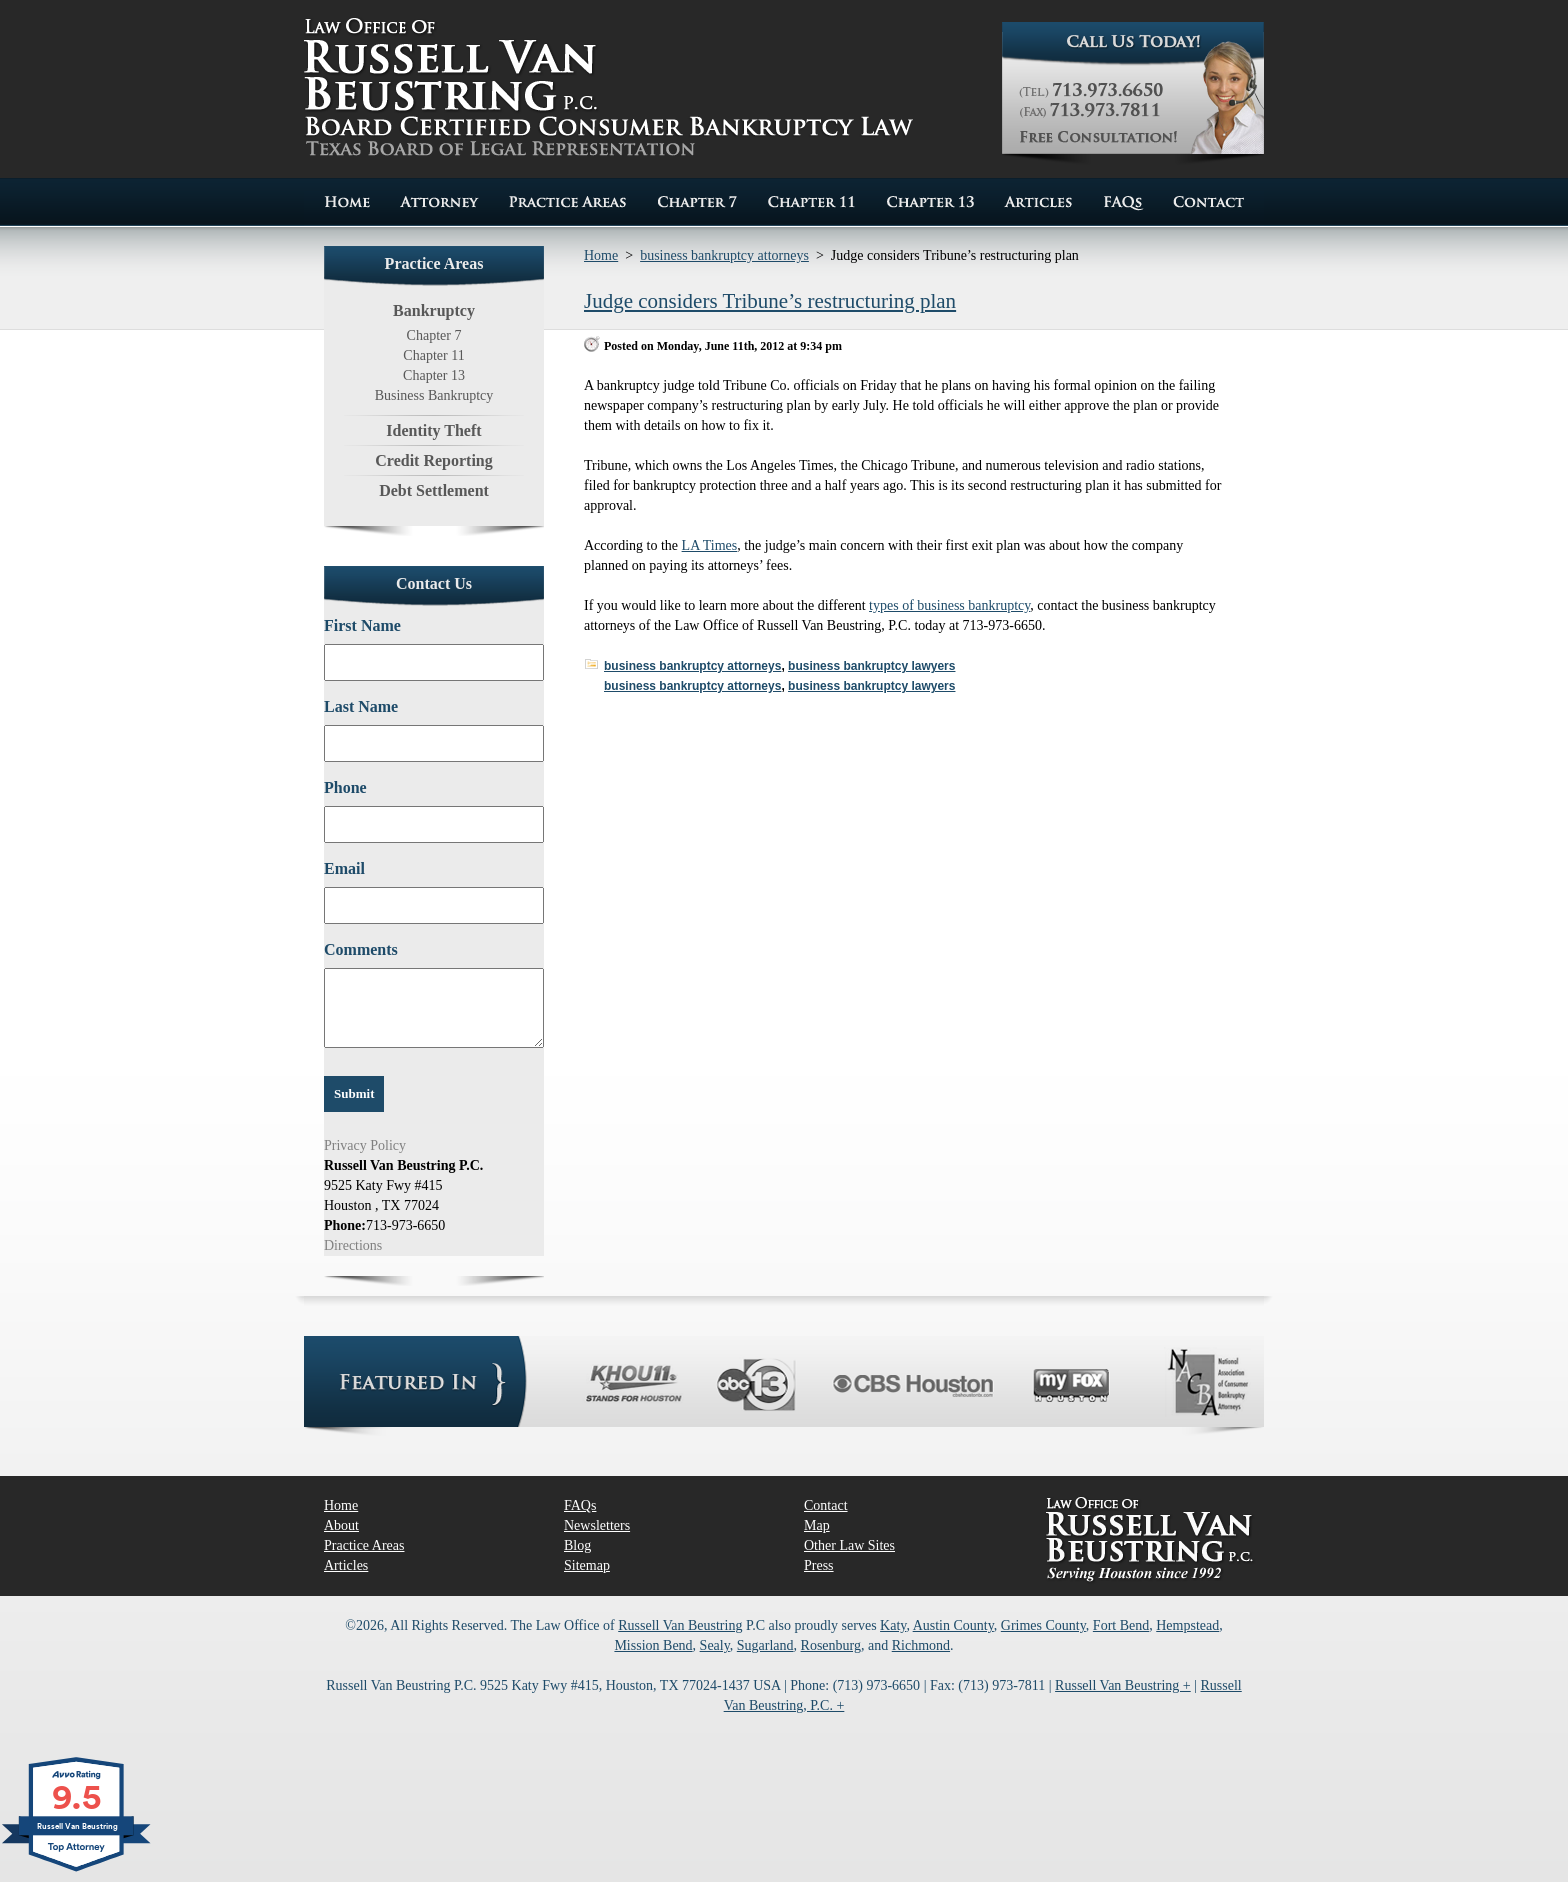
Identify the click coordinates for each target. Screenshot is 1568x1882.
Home (601, 255)
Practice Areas (364, 1545)
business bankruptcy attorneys (724, 255)
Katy (893, 1625)
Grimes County (1043, 1625)
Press (819, 1565)
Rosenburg (831, 1645)
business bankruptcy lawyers (871, 666)
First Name (362, 625)
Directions (353, 1245)
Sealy (715, 1645)
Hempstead (1187, 1625)
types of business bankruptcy (949, 605)
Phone (345, 787)
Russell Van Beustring (680, 1625)
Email (344, 868)
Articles (346, 1565)
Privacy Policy (365, 1145)
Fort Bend (1121, 1625)
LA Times (710, 545)
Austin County (953, 1625)
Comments (361, 949)
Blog (577, 1545)
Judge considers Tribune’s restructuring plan (770, 301)
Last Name (361, 706)
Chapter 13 (434, 375)
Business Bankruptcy (434, 395)
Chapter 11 (433, 355)
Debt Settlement (434, 490)
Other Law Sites (849, 1545)
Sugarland (765, 1645)
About (341, 1525)
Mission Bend (653, 1645)
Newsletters (597, 1525)
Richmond (921, 1645)
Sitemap (587, 1565)
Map (817, 1525)
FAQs (580, 1505)
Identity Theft (433, 430)
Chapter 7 (434, 335)
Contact (826, 1505)
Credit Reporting (433, 460)
